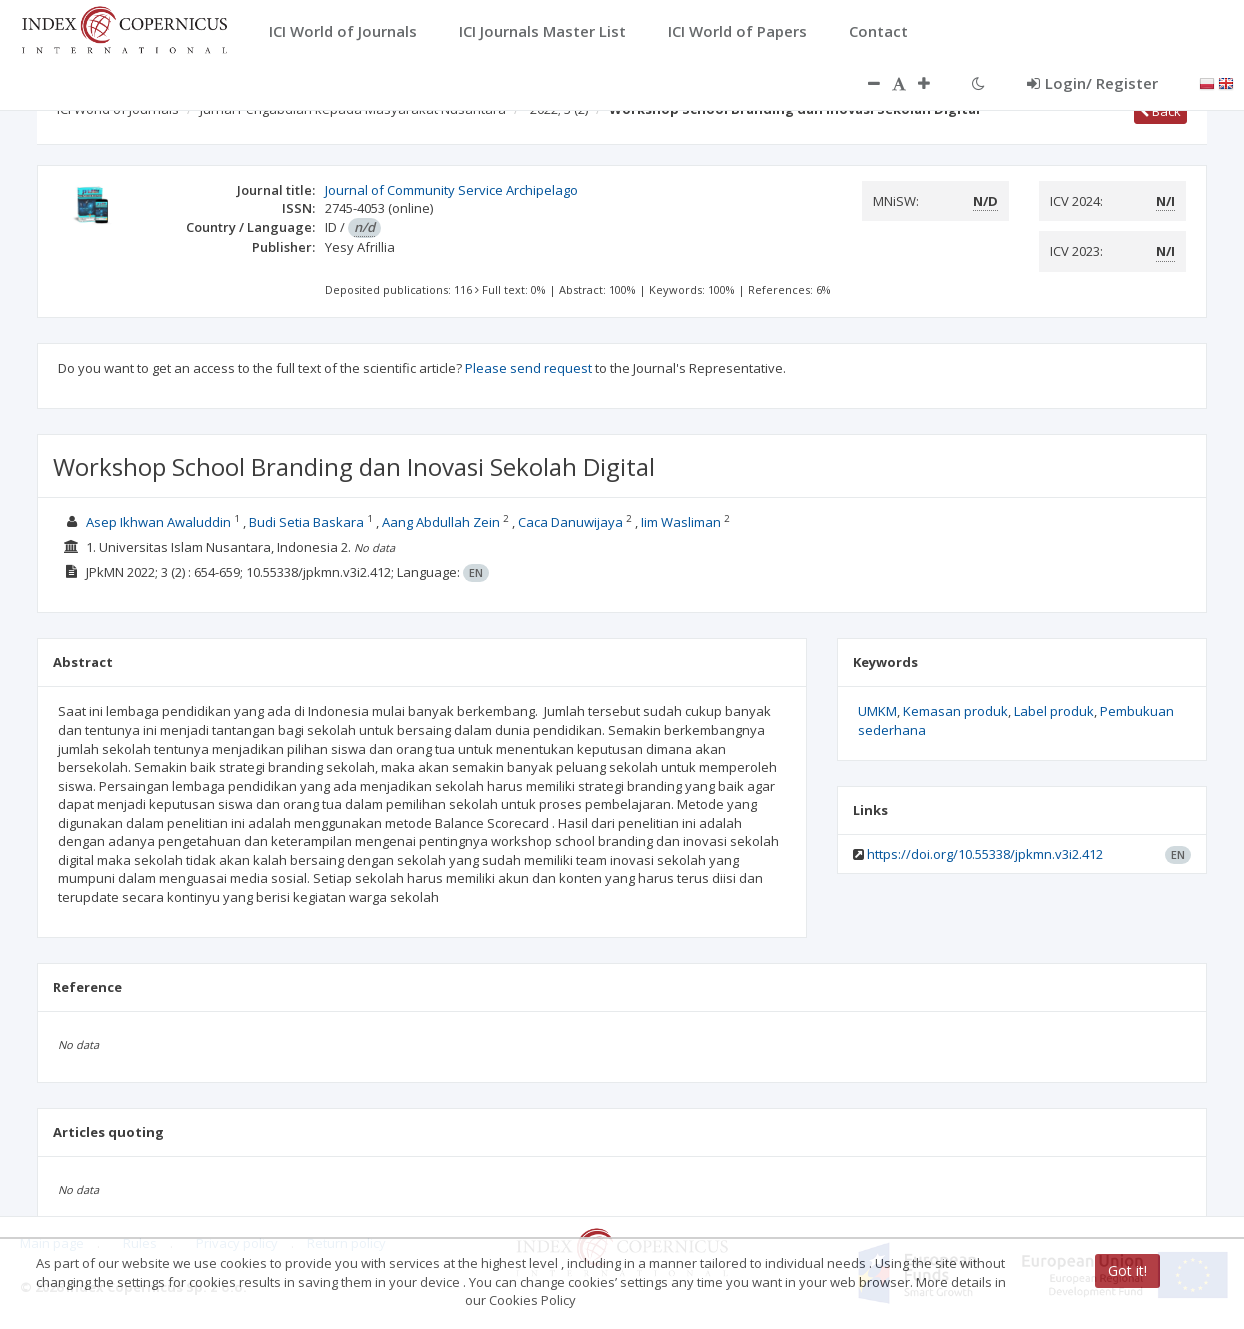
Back (1160, 111)
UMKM (877, 711)
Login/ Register (1092, 83)
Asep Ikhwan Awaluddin (158, 522)
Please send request (528, 368)
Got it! (1127, 1270)
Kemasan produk (955, 711)
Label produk (1054, 711)
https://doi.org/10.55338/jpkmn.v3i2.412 (985, 854)
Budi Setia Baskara (308, 522)
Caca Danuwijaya (572, 522)
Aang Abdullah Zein (442, 522)
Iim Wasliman (682, 522)
